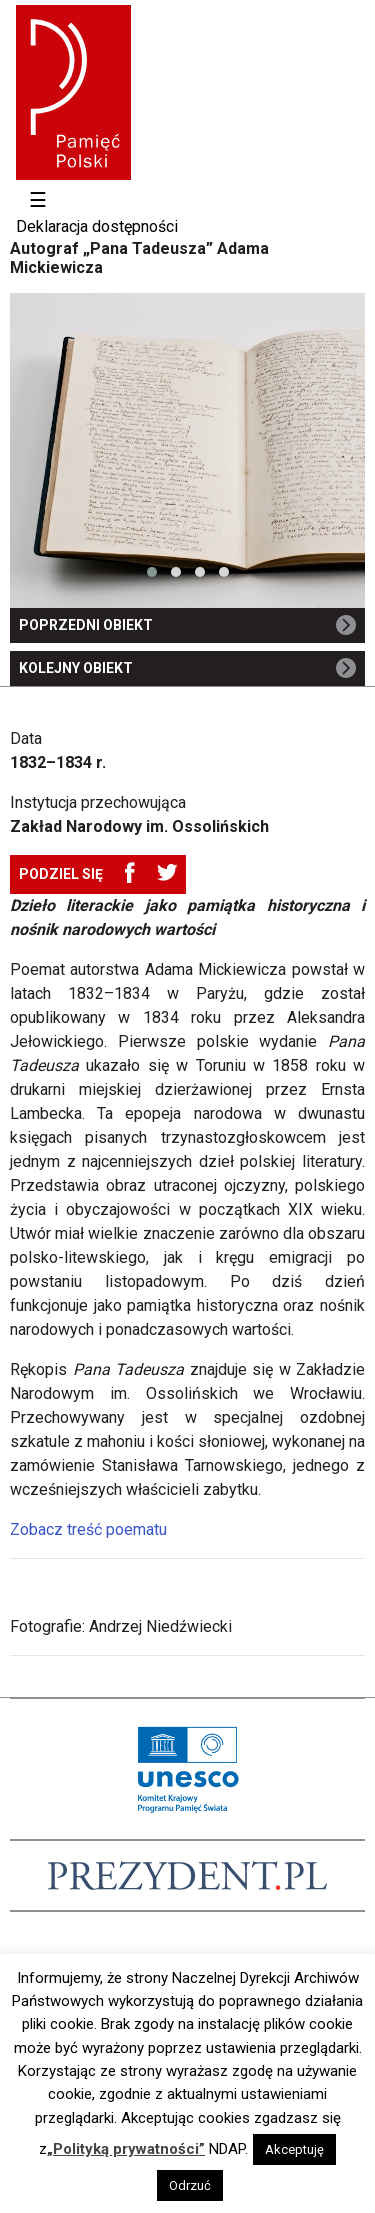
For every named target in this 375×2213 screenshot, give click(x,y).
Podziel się (61, 874)
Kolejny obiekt (187, 670)
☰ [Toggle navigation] (38, 200)
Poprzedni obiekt (187, 627)
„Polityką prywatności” (126, 2149)
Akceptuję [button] (294, 2149)
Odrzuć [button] (190, 2185)
